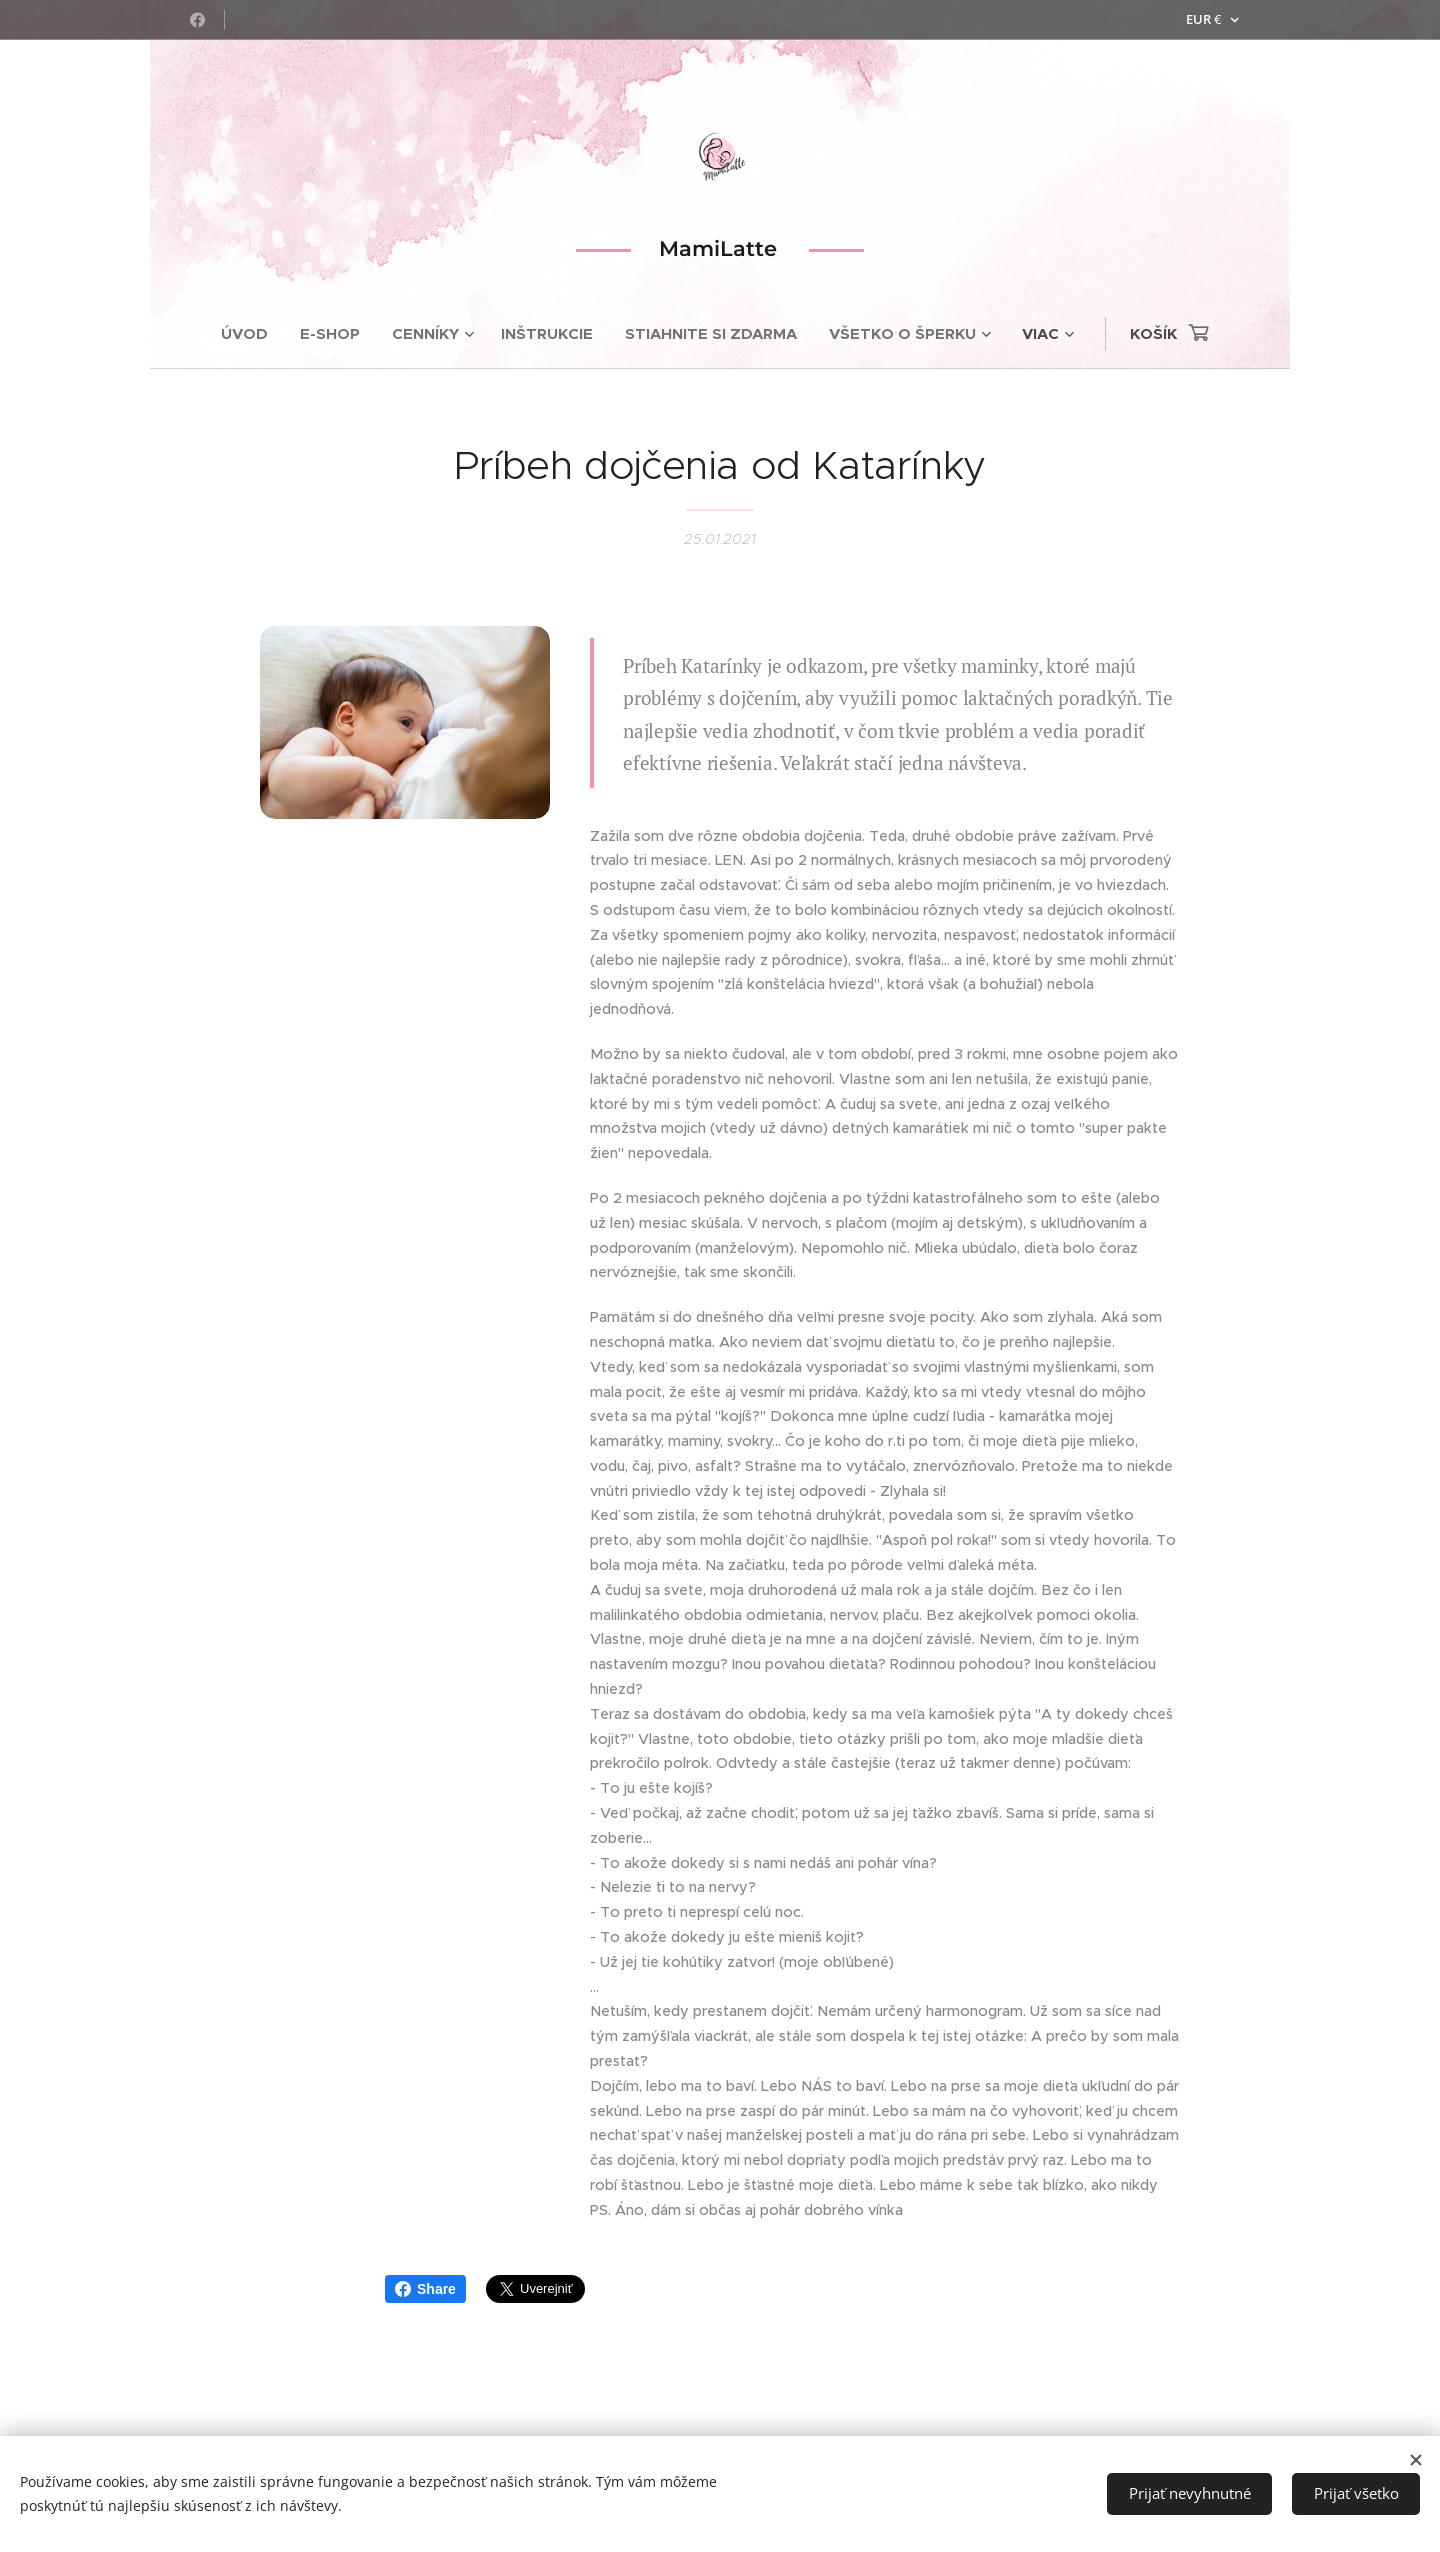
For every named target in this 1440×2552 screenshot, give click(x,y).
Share (425, 2289)
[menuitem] (252, 334)
